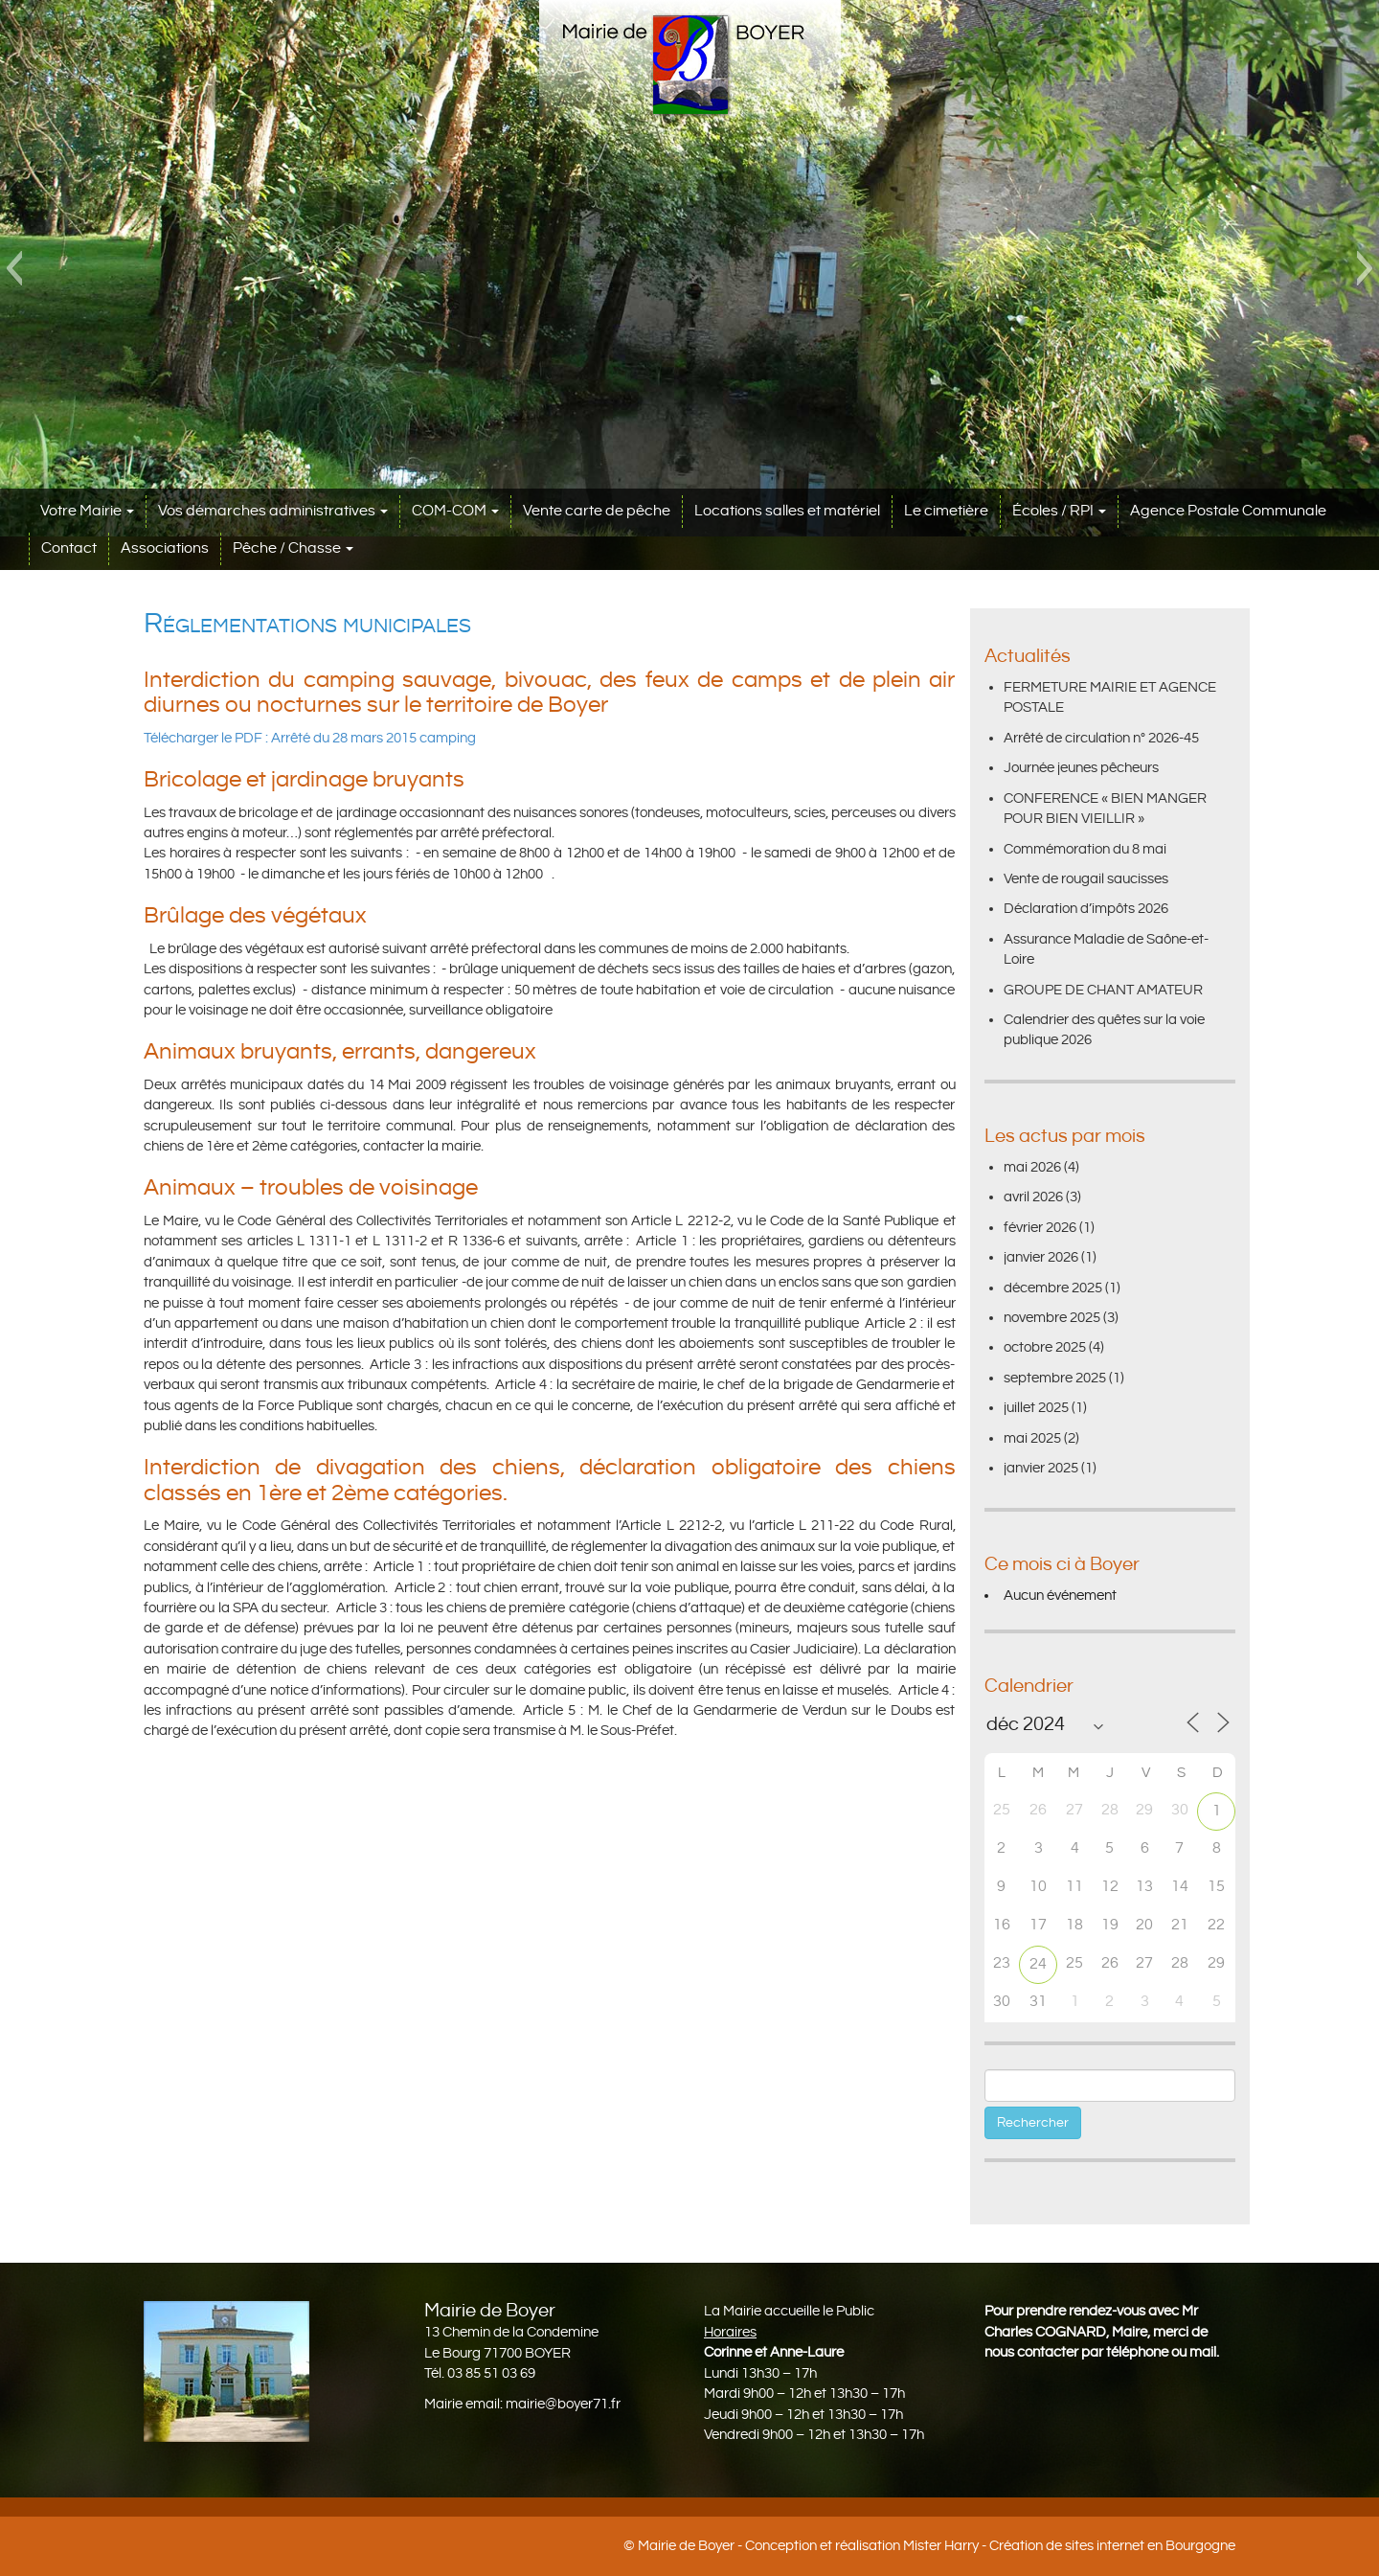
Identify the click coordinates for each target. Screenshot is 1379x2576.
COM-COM (455, 511)
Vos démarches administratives (273, 511)
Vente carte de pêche (596, 511)
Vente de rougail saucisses (1086, 879)
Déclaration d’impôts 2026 (1086, 908)
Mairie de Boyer (686, 2546)
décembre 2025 (1053, 1288)
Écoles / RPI (1059, 511)
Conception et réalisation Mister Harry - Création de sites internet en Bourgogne (990, 2546)
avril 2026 (1033, 1197)
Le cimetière (946, 511)
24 (1038, 1964)
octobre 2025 (1045, 1347)
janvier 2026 (1041, 1257)
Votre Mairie (87, 511)
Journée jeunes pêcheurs (1081, 768)
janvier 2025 (1041, 1468)
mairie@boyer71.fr (563, 2404)
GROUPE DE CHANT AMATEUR (1103, 990)
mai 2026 (1032, 1167)
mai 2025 (1032, 1438)
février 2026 (1040, 1227)
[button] (14, 268)
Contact (69, 548)
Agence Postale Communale (1228, 511)
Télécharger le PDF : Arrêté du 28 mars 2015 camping (310, 738)
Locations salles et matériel (787, 511)
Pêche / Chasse (293, 548)
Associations (165, 548)
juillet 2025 (1036, 1408)
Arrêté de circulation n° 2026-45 (1101, 738)
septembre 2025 (1055, 1378)
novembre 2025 (1052, 1318)
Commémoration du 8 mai (1085, 849)
